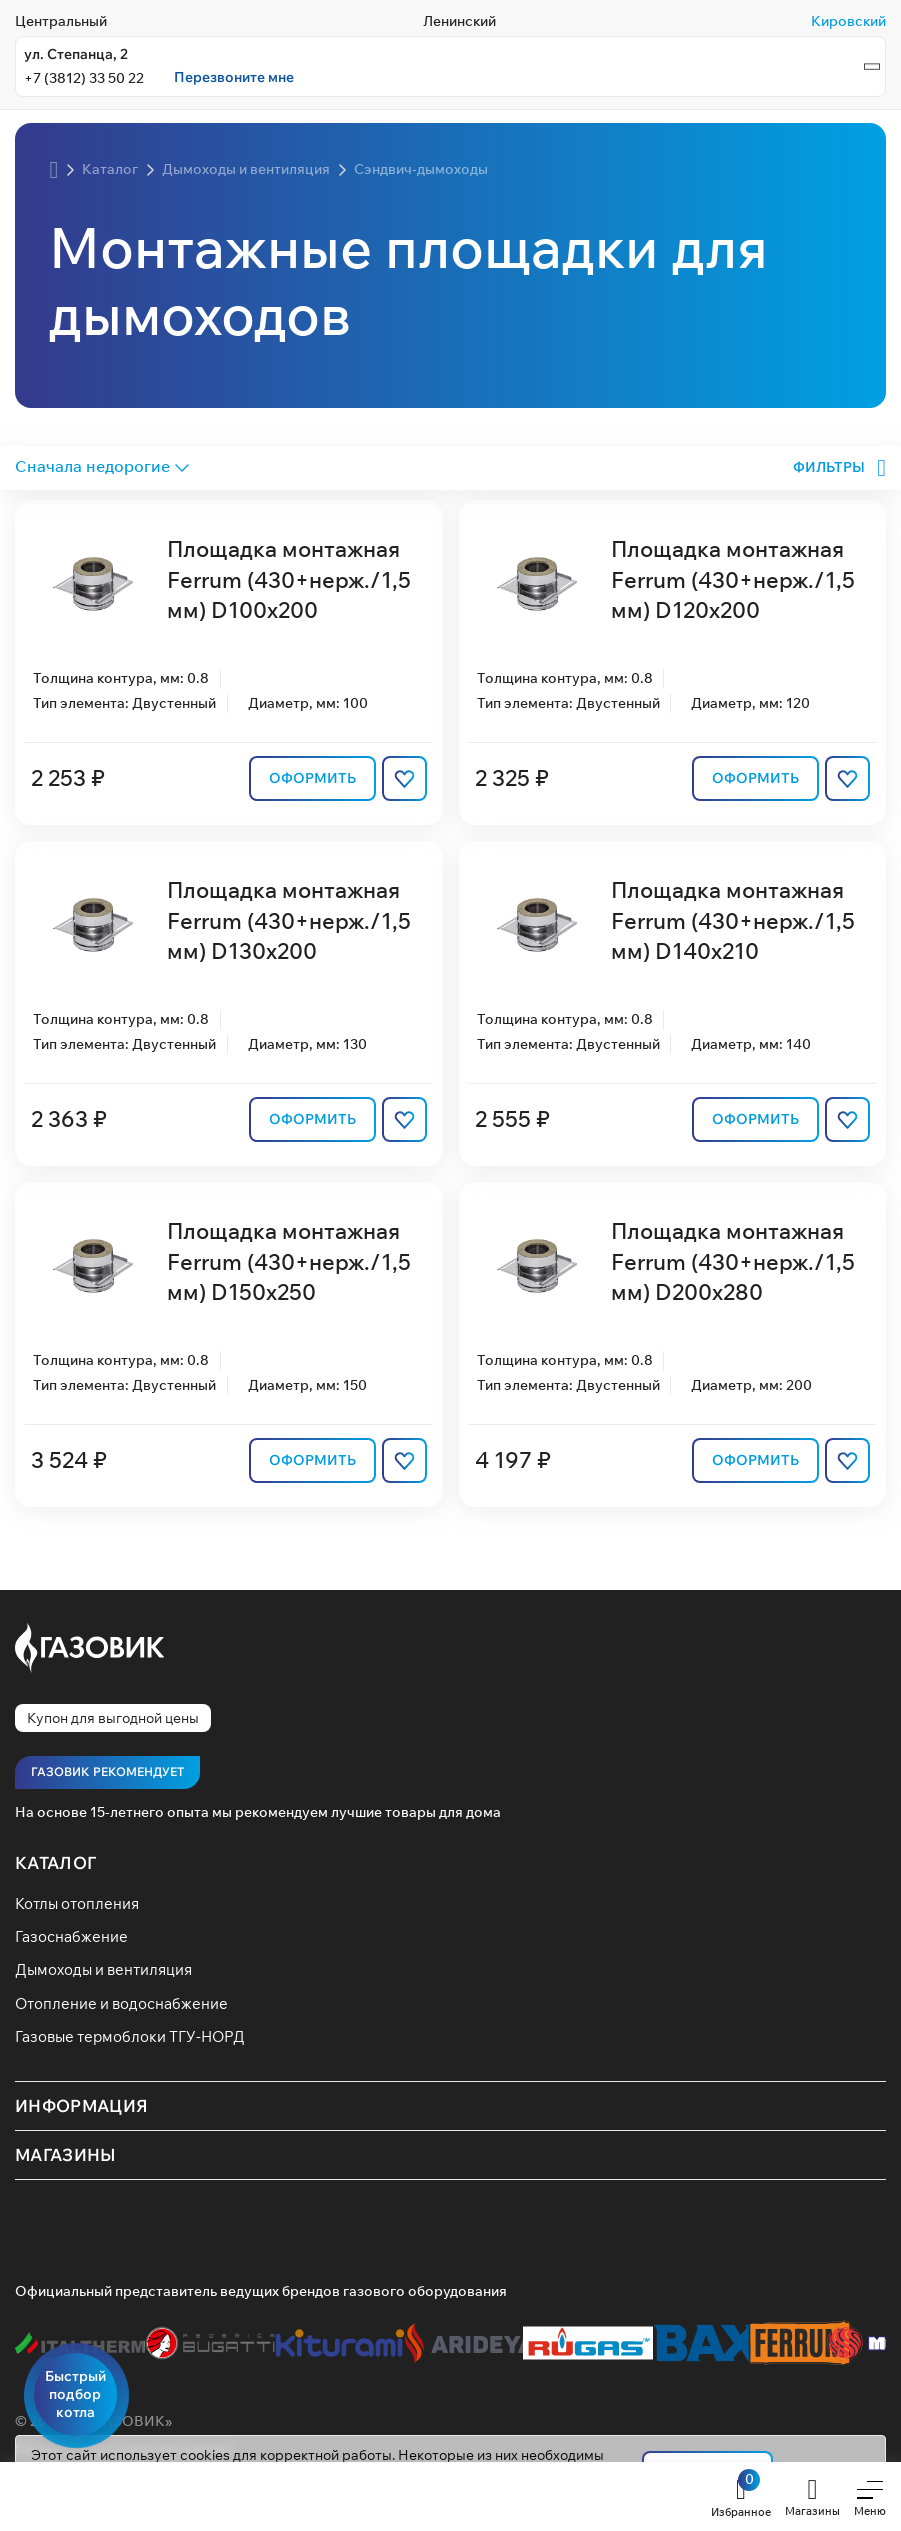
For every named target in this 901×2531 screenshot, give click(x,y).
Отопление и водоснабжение (121, 2003)
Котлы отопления (77, 1903)
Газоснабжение (71, 1936)
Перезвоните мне (234, 77)
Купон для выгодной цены (113, 1718)
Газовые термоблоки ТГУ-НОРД (130, 2037)
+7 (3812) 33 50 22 (84, 78)
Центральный (61, 21)
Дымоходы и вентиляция (103, 1970)
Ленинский (459, 21)
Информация (81, 2106)
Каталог (55, 1862)
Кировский (848, 21)
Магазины (66, 2155)
